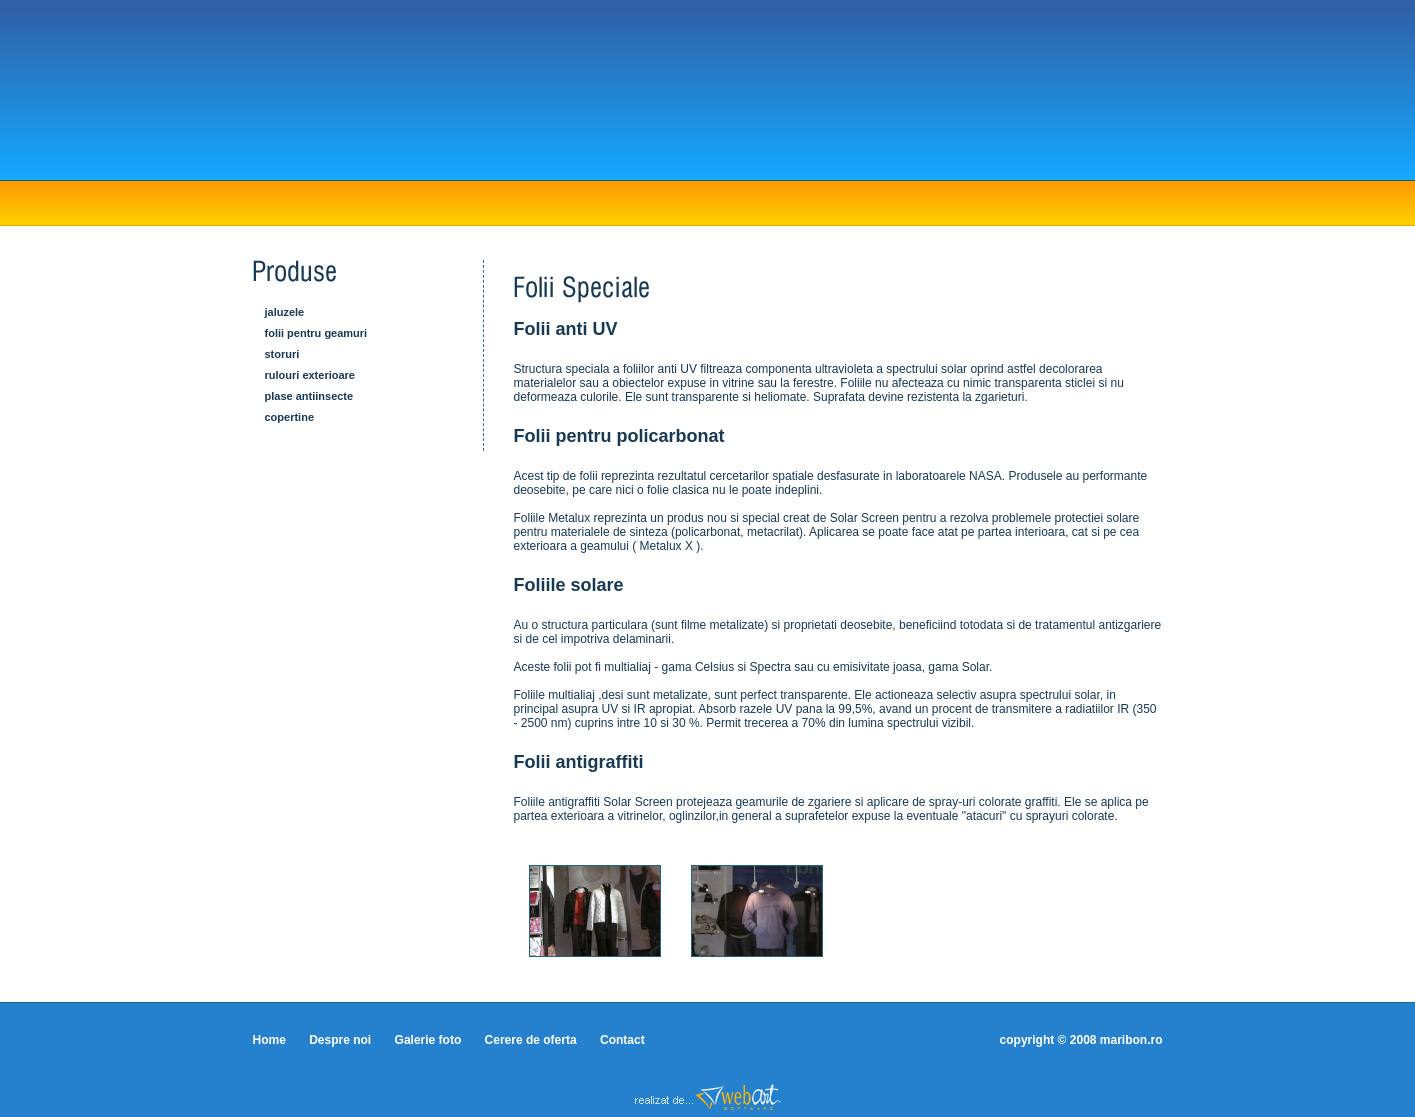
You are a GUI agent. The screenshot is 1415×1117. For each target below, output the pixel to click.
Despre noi (340, 1040)
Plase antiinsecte (309, 396)
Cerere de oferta (531, 1040)
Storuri (282, 354)
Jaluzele (285, 312)
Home (269, 1040)
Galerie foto (428, 1040)
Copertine (290, 417)
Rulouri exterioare (310, 375)
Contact (622, 1040)
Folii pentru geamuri (316, 333)
